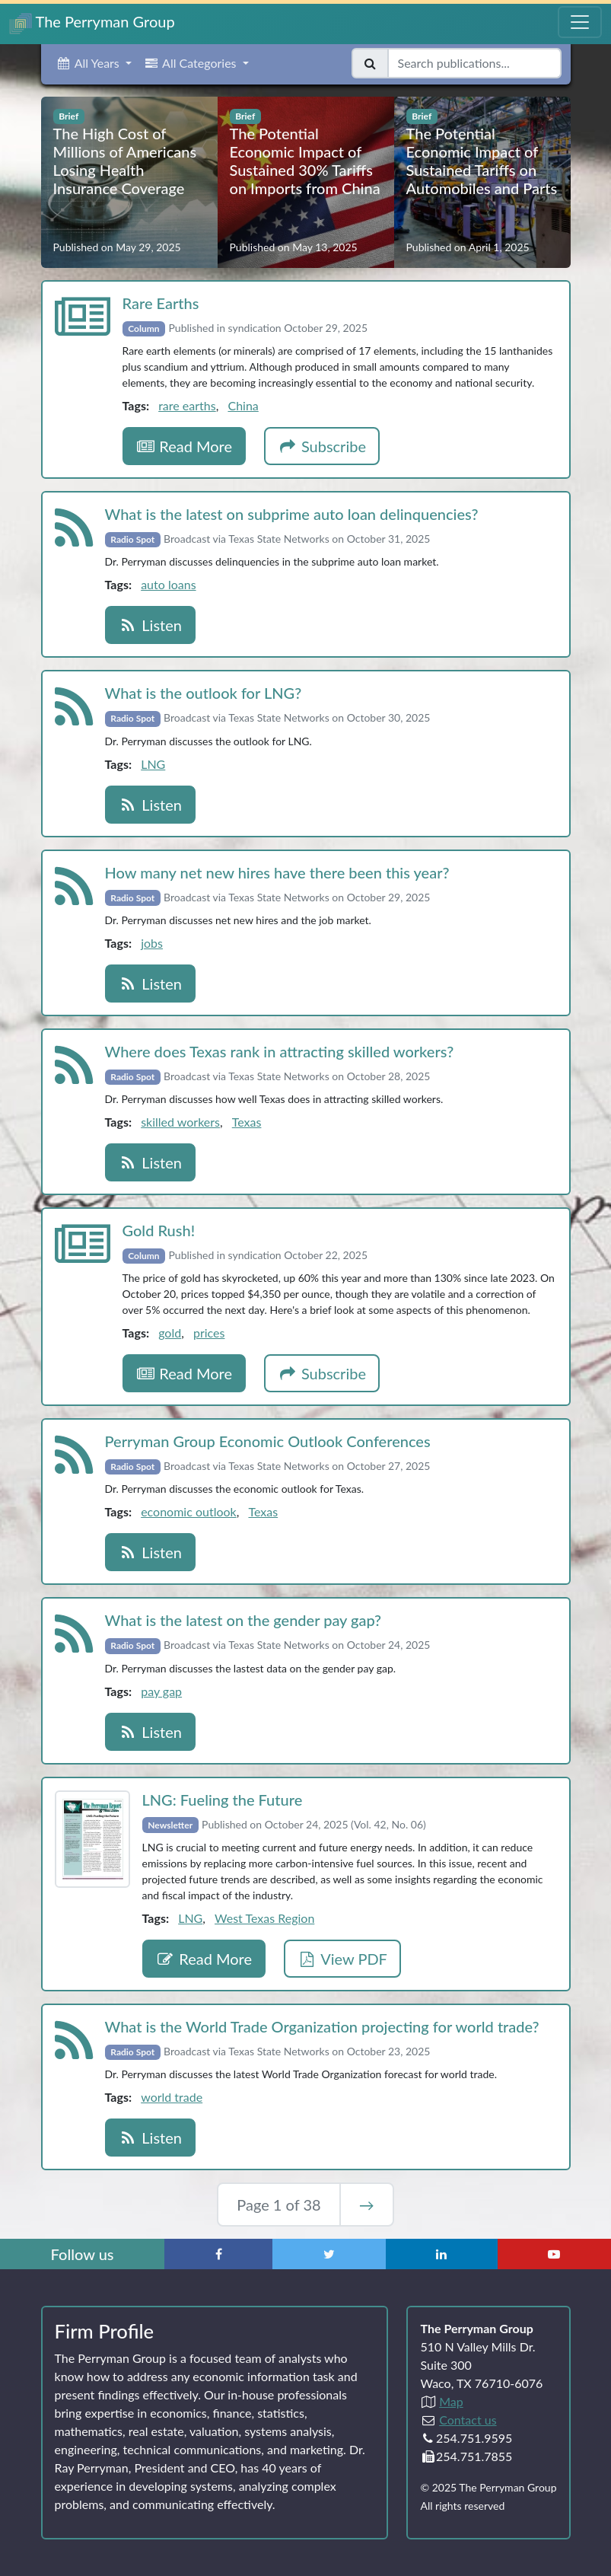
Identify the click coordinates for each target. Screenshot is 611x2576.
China (243, 405)
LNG (153, 764)
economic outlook (189, 1511)
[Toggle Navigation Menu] (580, 22)
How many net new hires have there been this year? (277, 872)
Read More (184, 446)
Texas (247, 1121)
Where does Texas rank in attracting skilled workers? (279, 1051)
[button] (94, 63)
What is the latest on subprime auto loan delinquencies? (292, 514)
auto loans (168, 584)
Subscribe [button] (322, 446)
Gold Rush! (159, 1230)
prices (209, 1332)
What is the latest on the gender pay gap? (243, 1620)
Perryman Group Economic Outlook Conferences (268, 1441)
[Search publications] (474, 63)
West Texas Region (264, 1918)
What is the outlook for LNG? (203, 693)
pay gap (161, 1691)
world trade (171, 2097)
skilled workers (180, 1121)
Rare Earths (161, 303)
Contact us (467, 2419)
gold (169, 1332)
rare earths (187, 405)
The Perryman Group (92, 23)
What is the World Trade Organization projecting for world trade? (322, 2026)
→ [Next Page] (366, 2204)
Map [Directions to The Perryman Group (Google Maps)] (451, 2401)
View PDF (342, 1959)
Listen (150, 625)
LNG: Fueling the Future (222, 1799)
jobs (152, 943)
